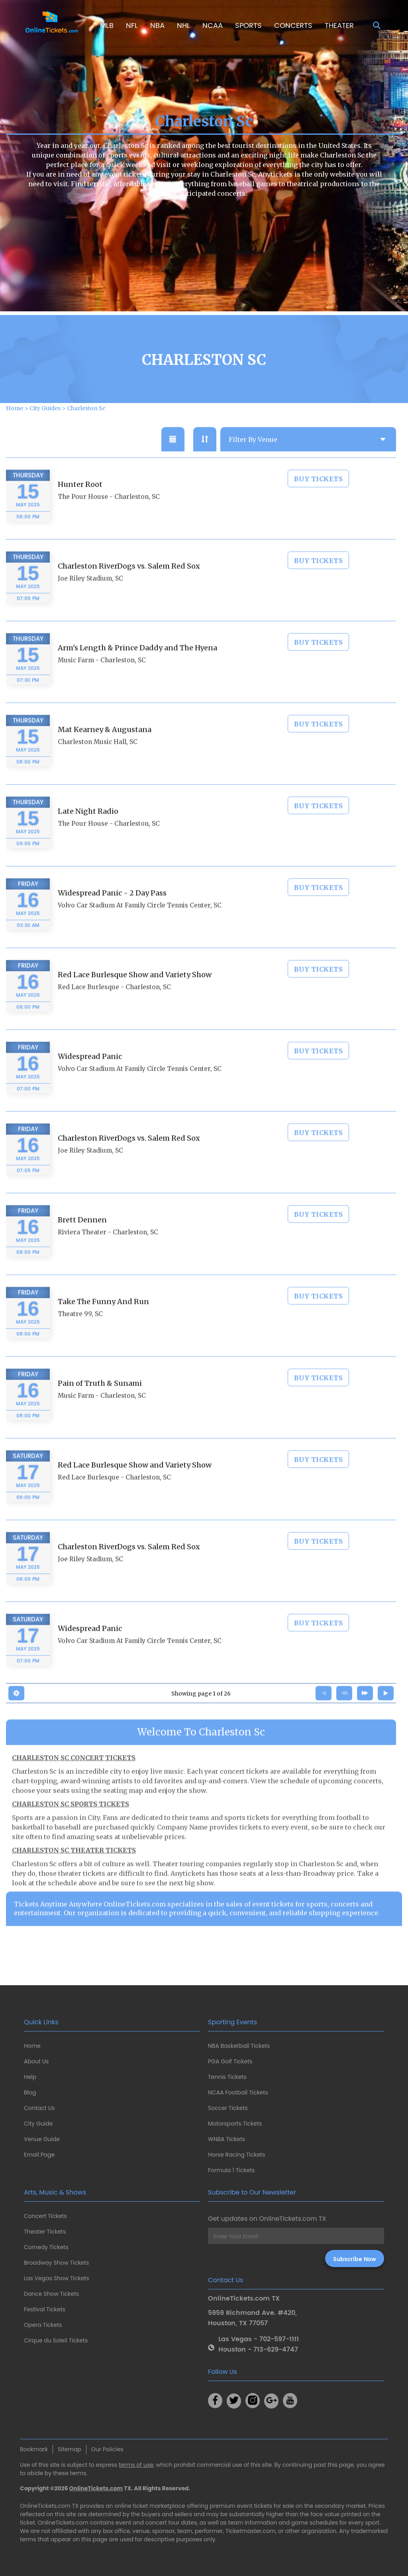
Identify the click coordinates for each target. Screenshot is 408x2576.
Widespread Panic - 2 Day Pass (112, 914)
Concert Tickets (45, 2216)
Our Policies (107, 2449)
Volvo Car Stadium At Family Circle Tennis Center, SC (140, 926)
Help (30, 2077)
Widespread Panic (90, 1077)
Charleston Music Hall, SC (97, 763)
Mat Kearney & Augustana (104, 750)
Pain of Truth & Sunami (100, 1404)
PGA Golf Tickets (230, 2061)
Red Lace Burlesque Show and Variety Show (135, 996)
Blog (30, 2092)
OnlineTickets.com (96, 2488)
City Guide (38, 2124)
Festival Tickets (44, 2309)
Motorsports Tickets (235, 2124)
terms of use (136, 2465)
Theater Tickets (45, 2232)
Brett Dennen (82, 1241)
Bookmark (34, 2449)
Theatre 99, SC (80, 1335)
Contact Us (39, 2108)
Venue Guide (42, 2139)
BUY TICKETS (318, 500)
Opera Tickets (43, 2325)
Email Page (39, 2155)
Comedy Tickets (46, 2247)
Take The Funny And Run (103, 1322)
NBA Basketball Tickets (239, 2046)
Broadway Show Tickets (56, 2263)
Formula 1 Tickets (231, 2170)
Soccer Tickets (228, 2108)
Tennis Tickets (227, 2077)
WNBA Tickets (226, 2139)
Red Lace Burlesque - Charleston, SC (114, 1008)
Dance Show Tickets (51, 2294)
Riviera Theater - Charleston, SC (108, 1253)
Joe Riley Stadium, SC (90, 600)
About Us (36, 2061)
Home (32, 2046)
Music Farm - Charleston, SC (102, 681)
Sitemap (69, 2449)
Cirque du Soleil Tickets (56, 2340)
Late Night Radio (88, 832)
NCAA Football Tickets (238, 2092)
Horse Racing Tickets (236, 2155)
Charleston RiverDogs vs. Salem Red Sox (129, 587)
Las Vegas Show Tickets (56, 2278)
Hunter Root (80, 505)
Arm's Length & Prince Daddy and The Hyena (137, 669)
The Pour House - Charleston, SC (109, 518)
